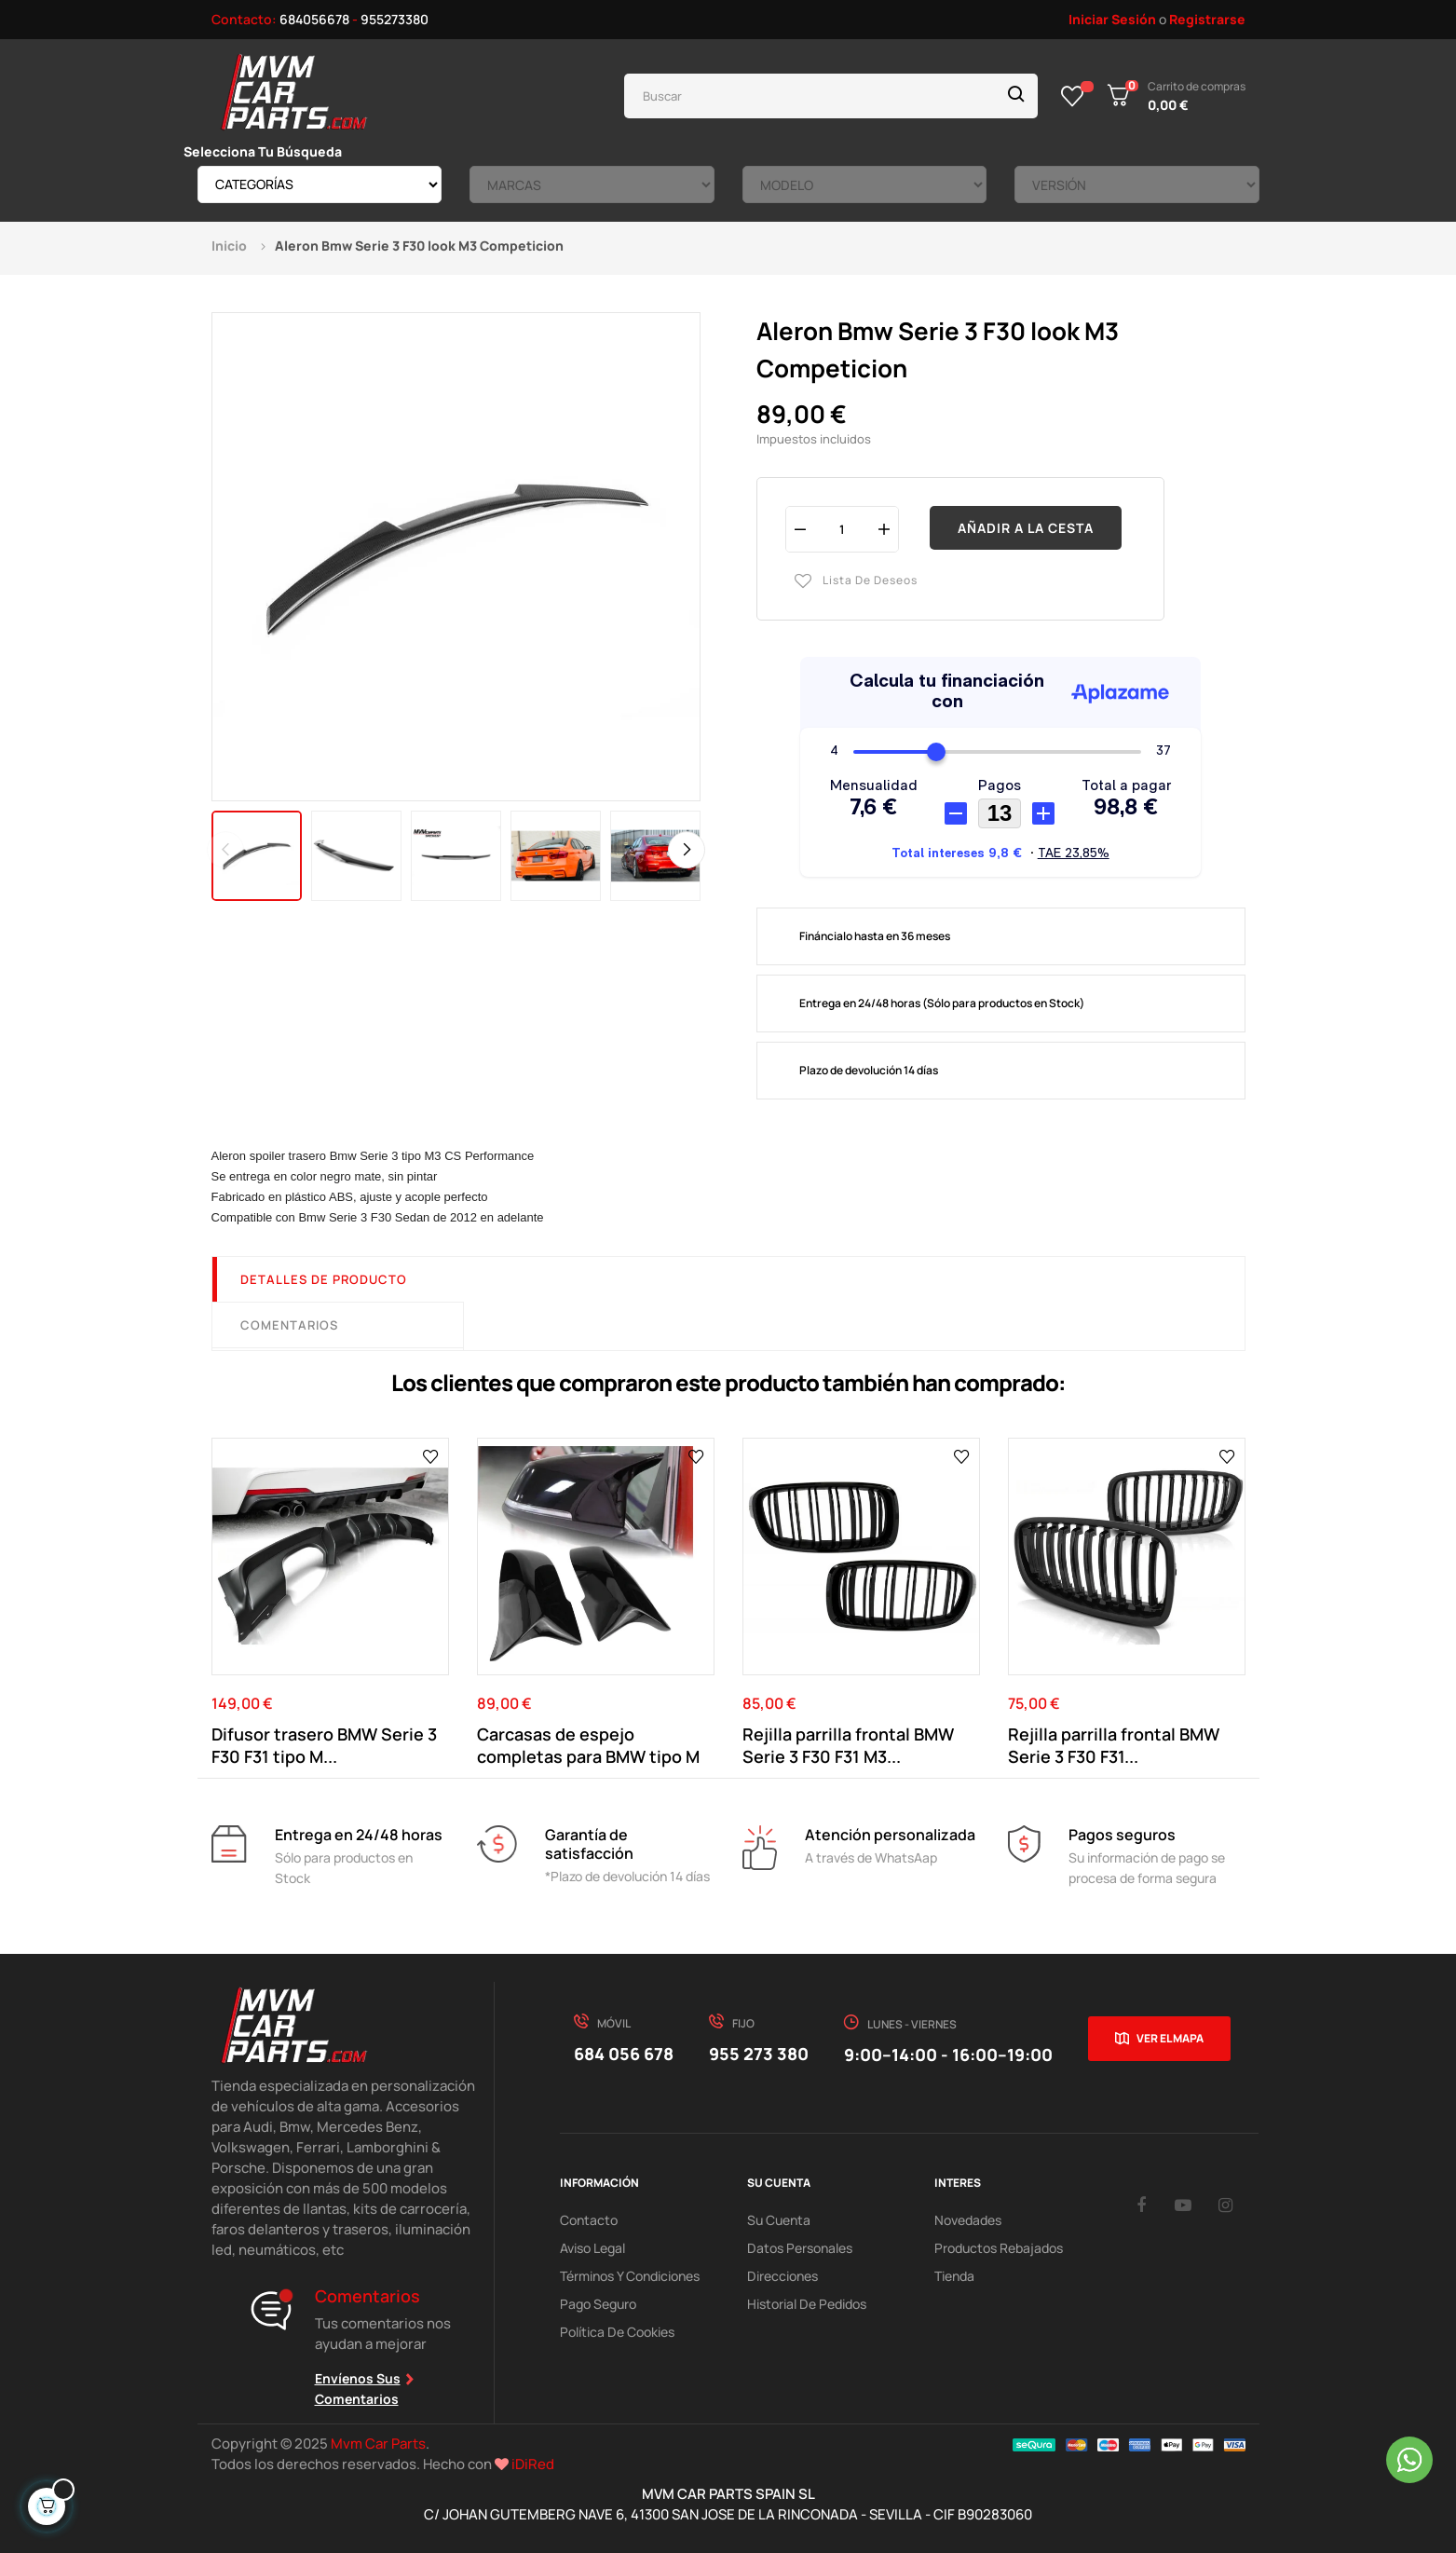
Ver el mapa (1170, 2038)
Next (686, 849)
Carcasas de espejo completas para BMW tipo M (588, 1745)
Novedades (967, 2220)
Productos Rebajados (998, 2248)
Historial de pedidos (806, 2304)
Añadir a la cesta (1026, 528)
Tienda (954, 2276)
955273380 (395, 19)
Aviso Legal (592, 2248)
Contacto (589, 2220)
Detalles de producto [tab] (323, 1279)
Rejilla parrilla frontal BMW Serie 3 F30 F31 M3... (848, 1745)
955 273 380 (759, 2053)
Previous (225, 849)
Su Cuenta (778, 2220)
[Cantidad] (842, 529)
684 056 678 (624, 2053)
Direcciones (782, 2276)
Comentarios (289, 1325)
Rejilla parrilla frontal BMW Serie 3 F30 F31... (1113, 1745)
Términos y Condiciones (630, 2276)
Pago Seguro (598, 2304)
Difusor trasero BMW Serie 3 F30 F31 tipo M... (324, 1745)
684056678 (314, 19)
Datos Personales (799, 2248)
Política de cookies (617, 2332)
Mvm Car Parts (378, 2443)
